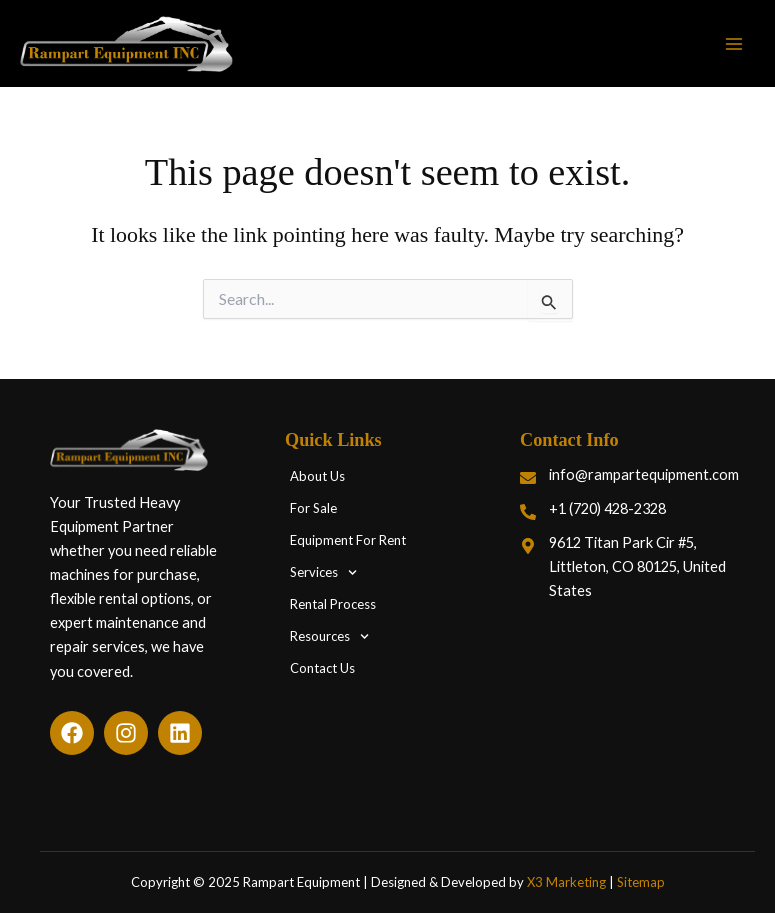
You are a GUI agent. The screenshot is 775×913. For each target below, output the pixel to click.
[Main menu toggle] (734, 45)
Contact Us (322, 669)
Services (323, 572)
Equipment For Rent (348, 541)
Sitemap (641, 882)
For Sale (313, 509)
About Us (317, 477)
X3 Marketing (566, 882)
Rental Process (333, 605)
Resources (329, 636)
